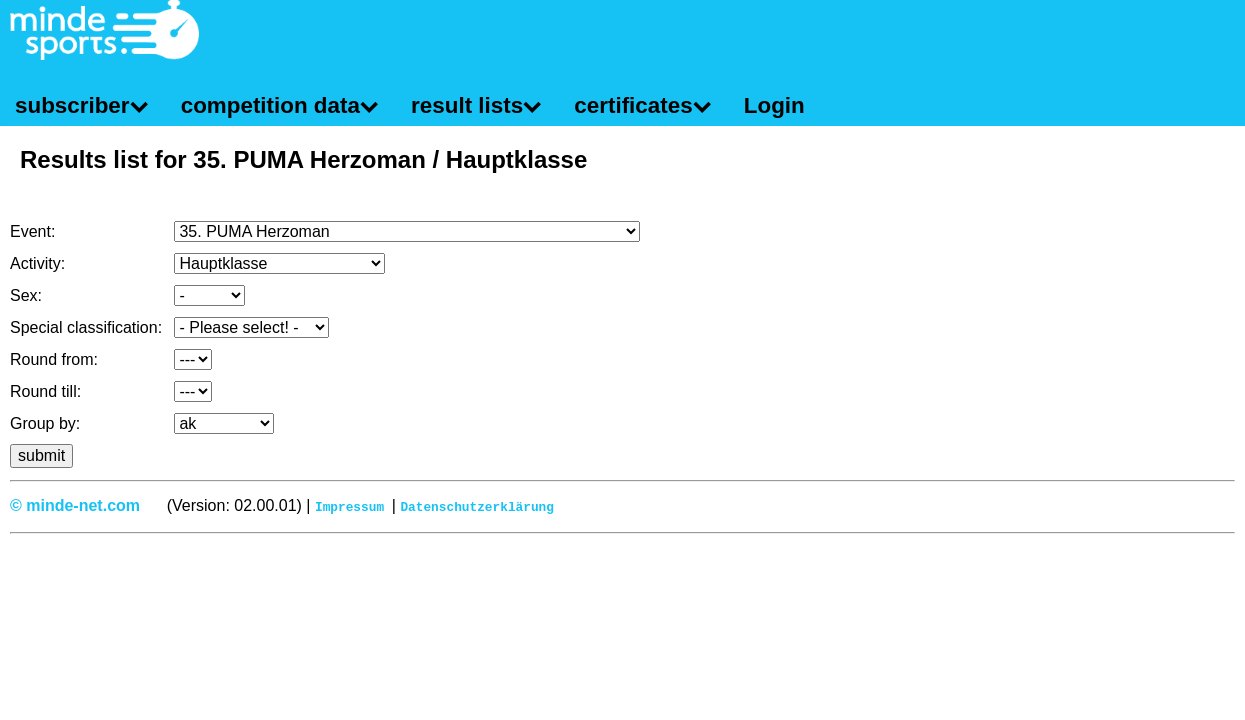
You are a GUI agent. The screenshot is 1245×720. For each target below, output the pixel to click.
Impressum (349, 506)
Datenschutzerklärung (477, 506)
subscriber (72, 105)
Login (774, 105)
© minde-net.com (75, 505)
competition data (270, 105)
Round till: (45, 391)
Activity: (37, 263)
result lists (467, 105)
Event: (32, 231)
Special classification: (86, 327)
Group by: (45, 423)
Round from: (54, 359)
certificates (633, 105)
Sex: (26, 295)
